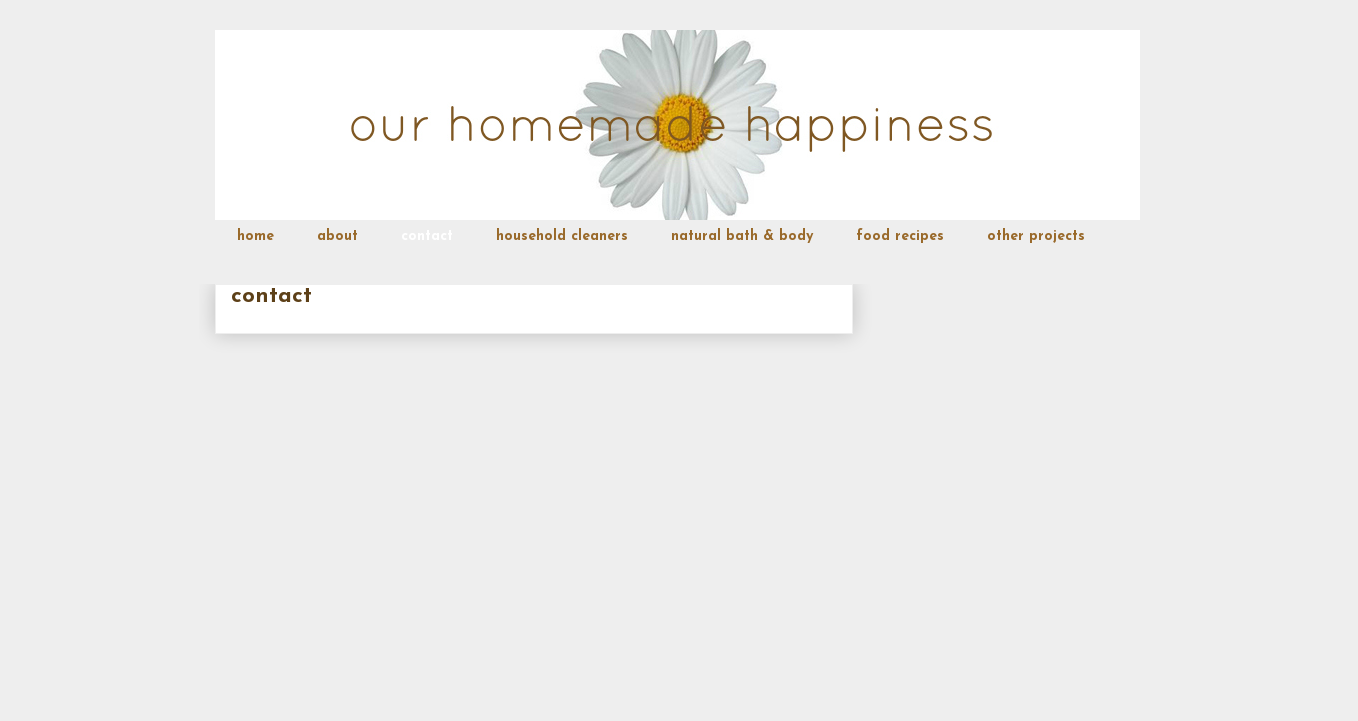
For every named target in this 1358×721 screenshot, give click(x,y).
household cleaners (562, 236)
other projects (1036, 236)
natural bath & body (742, 236)
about (337, 236)
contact (427, 236)
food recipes (900, 236)
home (255, 236)
